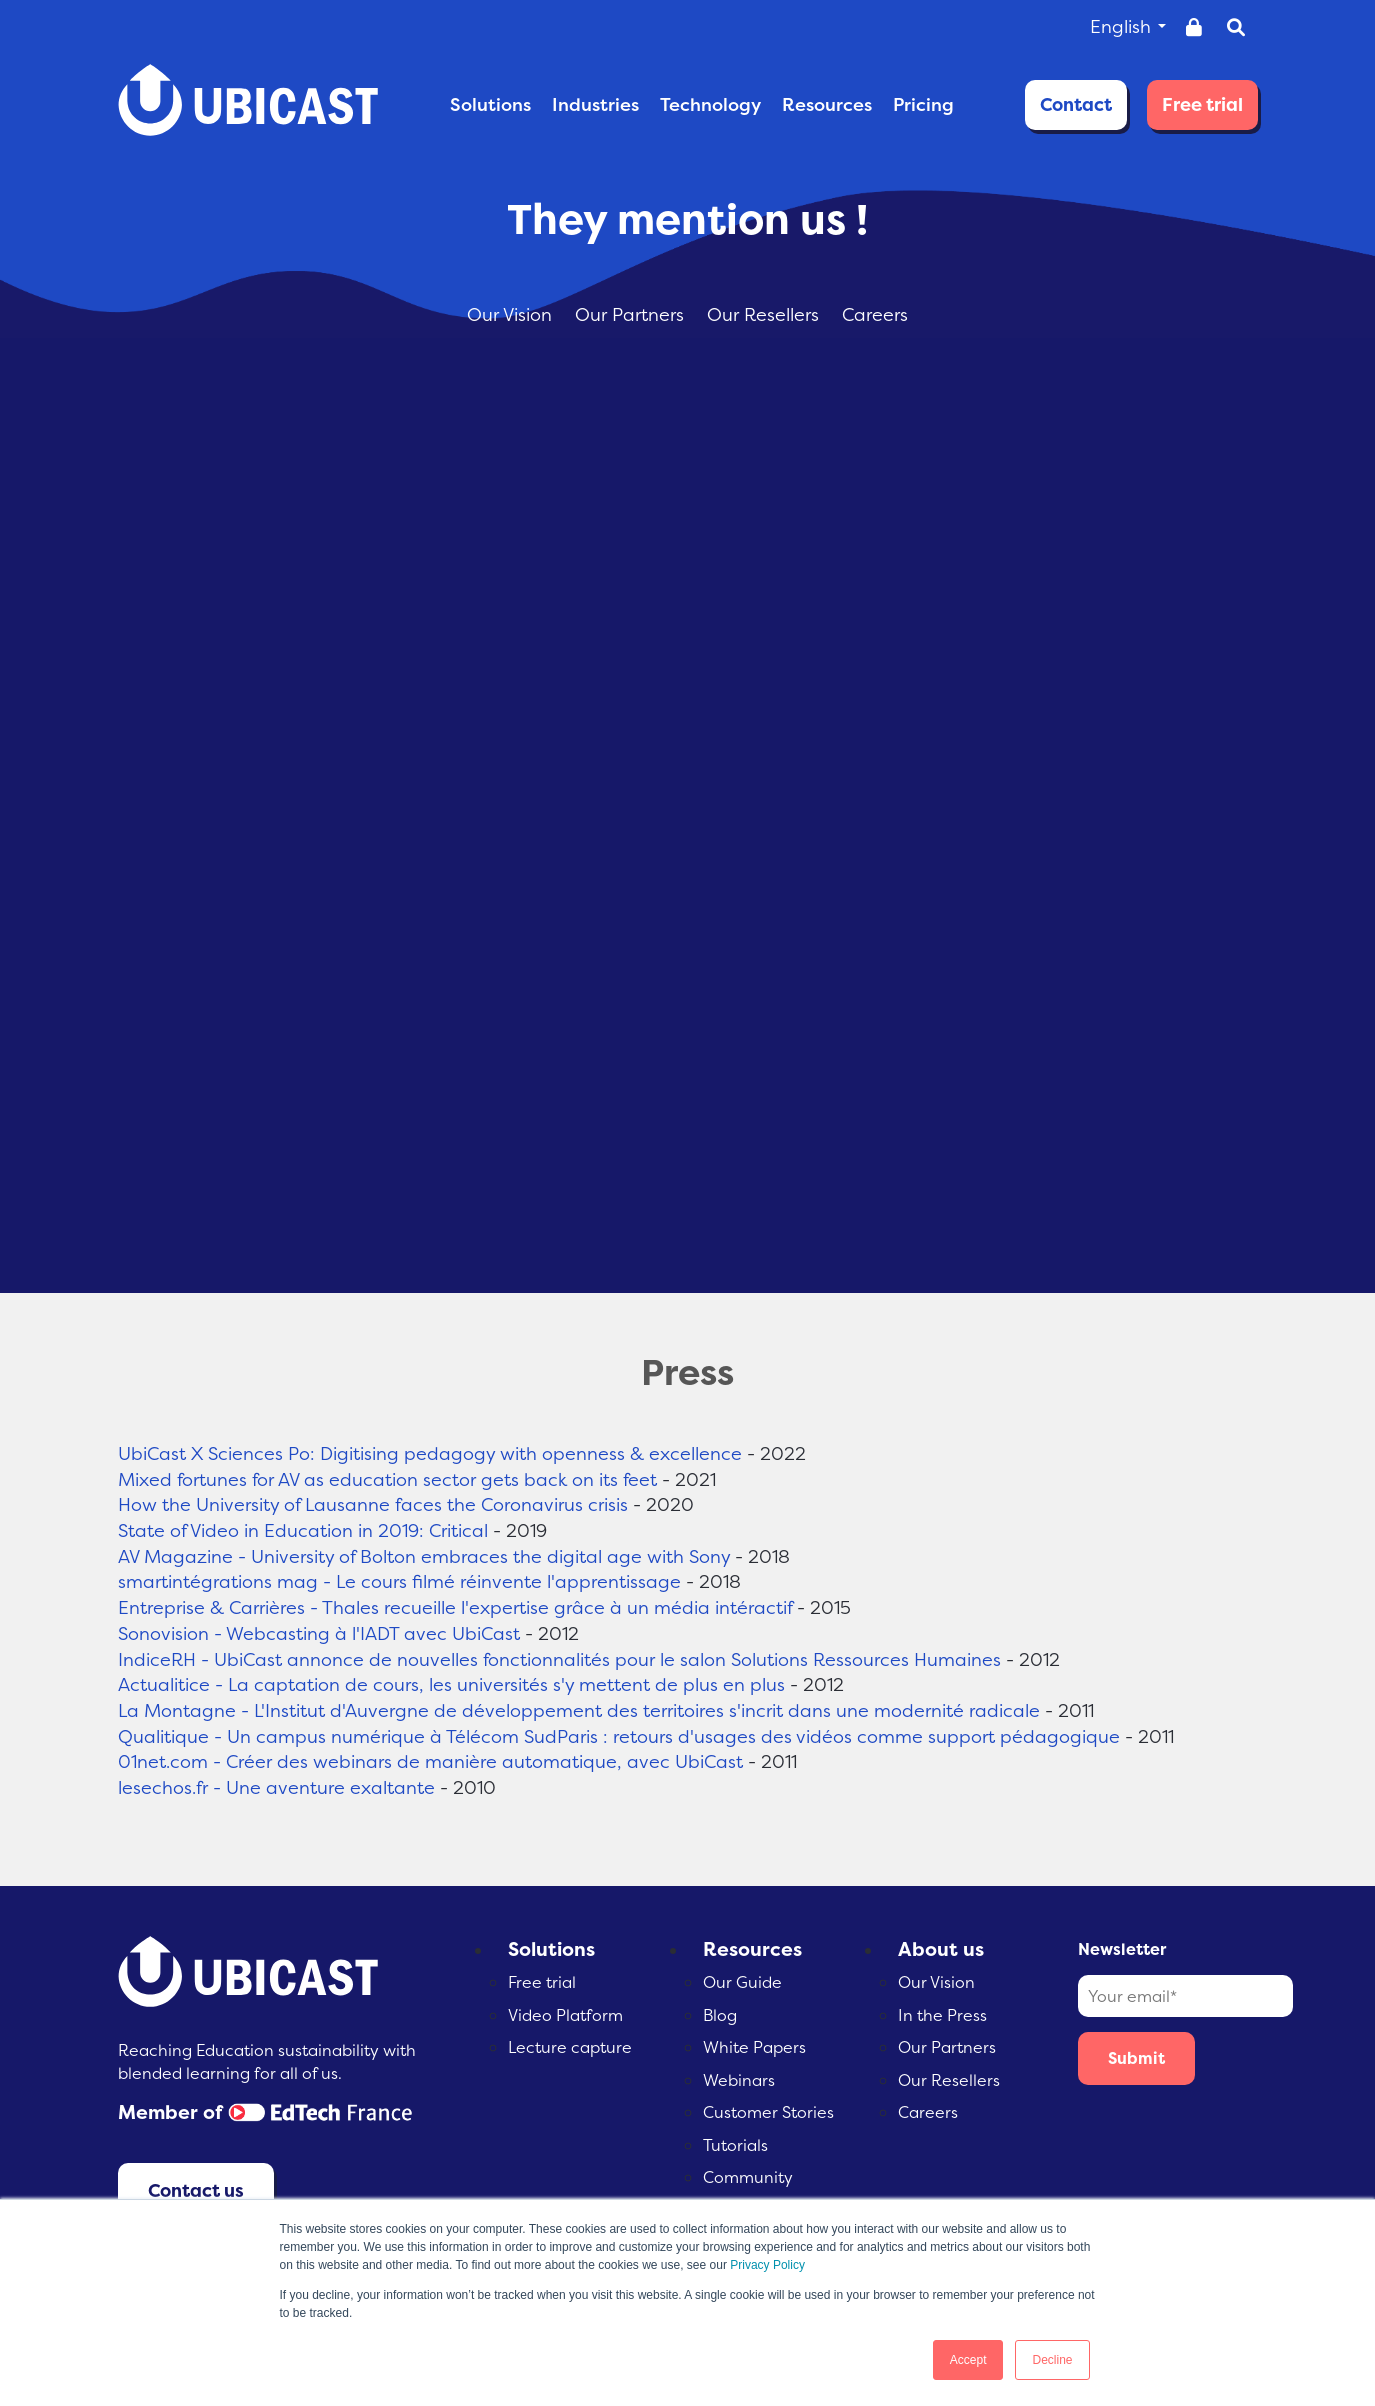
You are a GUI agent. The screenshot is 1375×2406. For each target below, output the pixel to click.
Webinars (739, 2080)
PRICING (923, 104)
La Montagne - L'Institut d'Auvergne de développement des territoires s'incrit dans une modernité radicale (579, 1710)
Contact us (196, 2190)
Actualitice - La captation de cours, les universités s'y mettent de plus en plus (451, 1684)
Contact (1076, 104)
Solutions (551, 1949)
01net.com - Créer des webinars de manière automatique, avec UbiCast (430, 1761)
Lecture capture (570, 2047)
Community (748, 2177)
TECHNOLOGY (710, 104)
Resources (752, 1949)
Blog (720, 2015)
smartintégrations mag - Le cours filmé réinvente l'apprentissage (399, 1581)
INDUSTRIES (595, 104)
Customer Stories (768, 2112)
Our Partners (632, 314)
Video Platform (565, 2015)
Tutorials (735, 2145)
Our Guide (742, 1982)
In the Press (942, 2015)
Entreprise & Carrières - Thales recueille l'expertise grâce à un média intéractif (455, 1607)
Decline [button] (1052, 2360)
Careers (875, 314)
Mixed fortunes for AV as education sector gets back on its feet (387, 1479)
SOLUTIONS (490, 104)
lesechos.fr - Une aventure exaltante (276, 1787)
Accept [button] (968, 2360)
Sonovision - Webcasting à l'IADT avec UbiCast (319, 1633)
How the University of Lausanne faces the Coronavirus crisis (373, 1504)
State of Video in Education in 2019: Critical (303, 1530)
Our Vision (512, 314)
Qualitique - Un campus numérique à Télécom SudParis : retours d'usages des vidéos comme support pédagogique (619, 1736)
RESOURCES (827, 104)
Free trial (1202, 104)
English (1128, 26)
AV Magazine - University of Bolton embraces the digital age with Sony (424, 1556)
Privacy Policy (767, 2265)
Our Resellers (765, 314)
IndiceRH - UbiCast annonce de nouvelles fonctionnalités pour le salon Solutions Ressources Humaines (559, 1659)
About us (941, 1949)
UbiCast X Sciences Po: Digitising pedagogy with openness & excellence (430, 1453)
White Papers (754, 2047)
